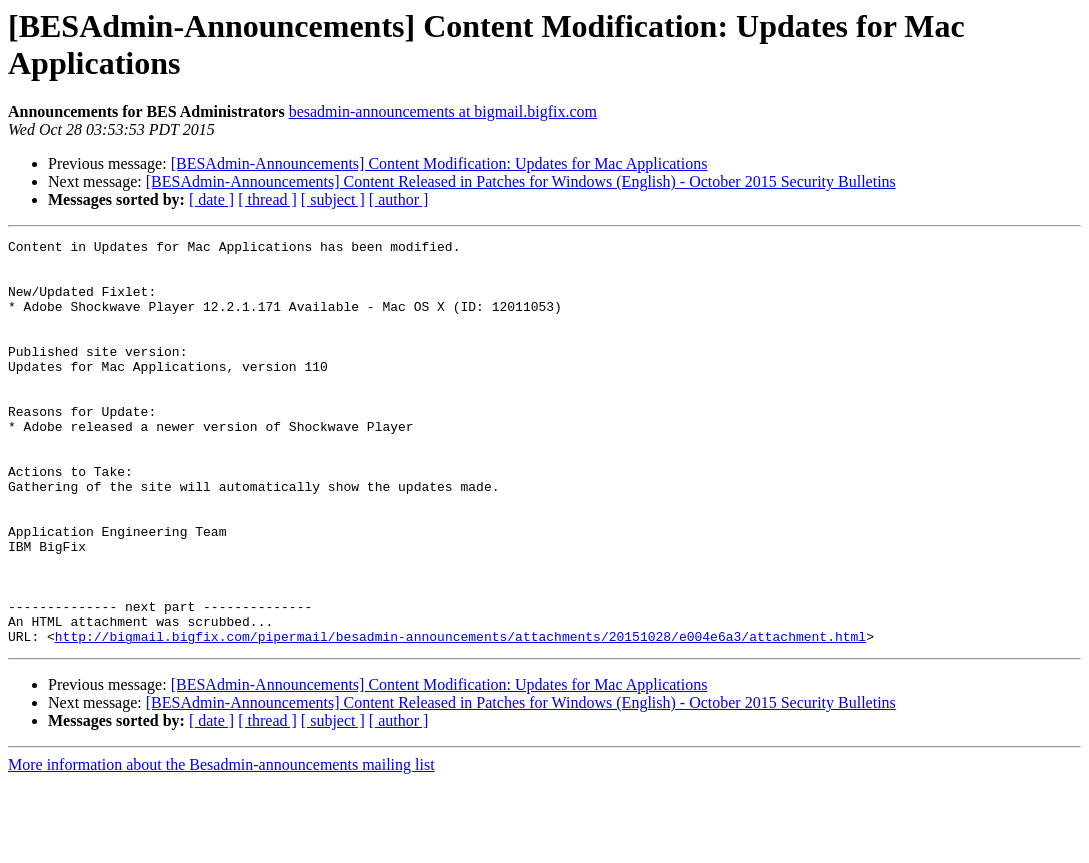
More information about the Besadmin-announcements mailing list (221, 845)
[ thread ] (267, 199)
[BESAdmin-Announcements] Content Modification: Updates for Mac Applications (439, 163)
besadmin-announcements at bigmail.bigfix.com (443, 111)
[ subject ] (333, 199)
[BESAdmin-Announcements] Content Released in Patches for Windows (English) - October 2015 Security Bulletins (521, 181)
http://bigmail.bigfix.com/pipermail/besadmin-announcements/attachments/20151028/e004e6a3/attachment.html (460, 717)
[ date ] (211, 199)
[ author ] (399, 199)
